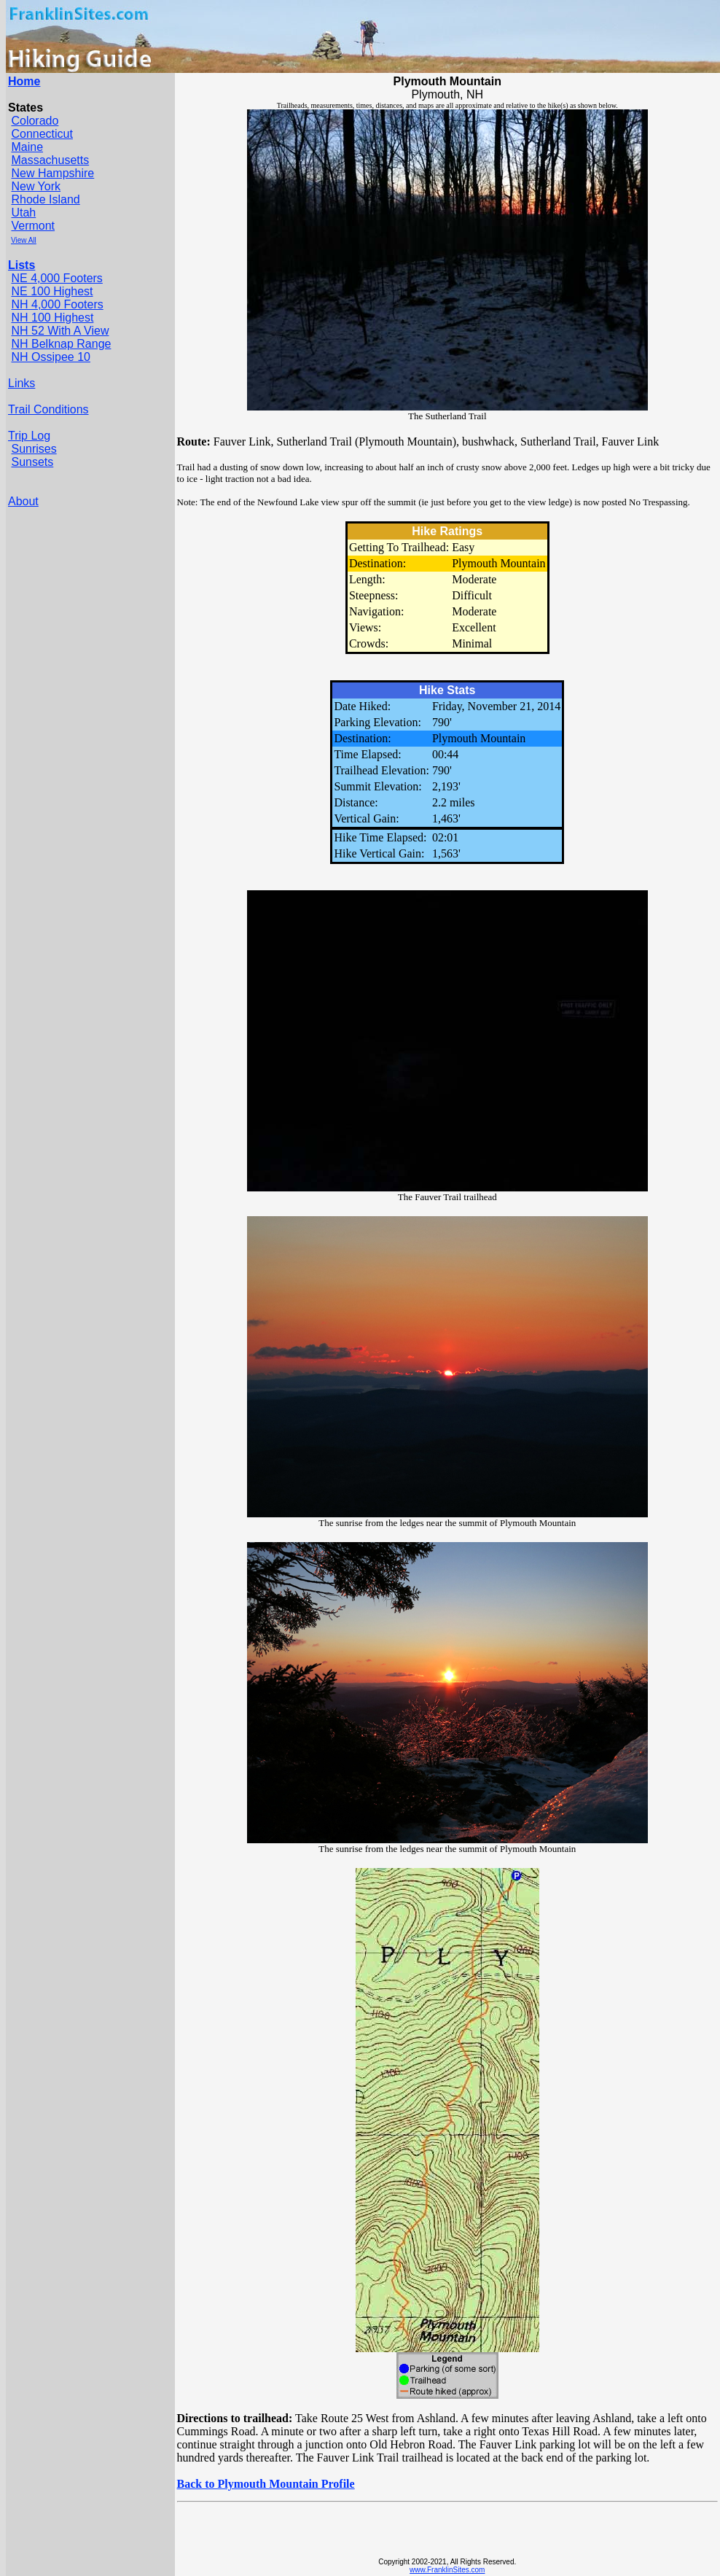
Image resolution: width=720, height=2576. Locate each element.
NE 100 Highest (52, 291)
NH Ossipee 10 (50, 357)
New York (35, 186)
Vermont (33, 225)
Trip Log (29, 435)
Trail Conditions (48, 409)
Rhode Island (45, 199)
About (23, 501)
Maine (27, 147)
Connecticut (42, 134)
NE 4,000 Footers (56, 278)
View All (23, 240)
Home (24, 81)
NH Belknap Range (61, 344)
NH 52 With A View (60, 330)
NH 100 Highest (52, 317)
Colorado (34, 120)
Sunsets (32, 462)
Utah (23, 212)
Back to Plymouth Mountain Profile (266, 2484)
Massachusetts (50, 160)
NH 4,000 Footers (57, 304)
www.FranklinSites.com (447, 2570)
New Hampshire (52, 173)
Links (21, 383)
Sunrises (33, 449)
